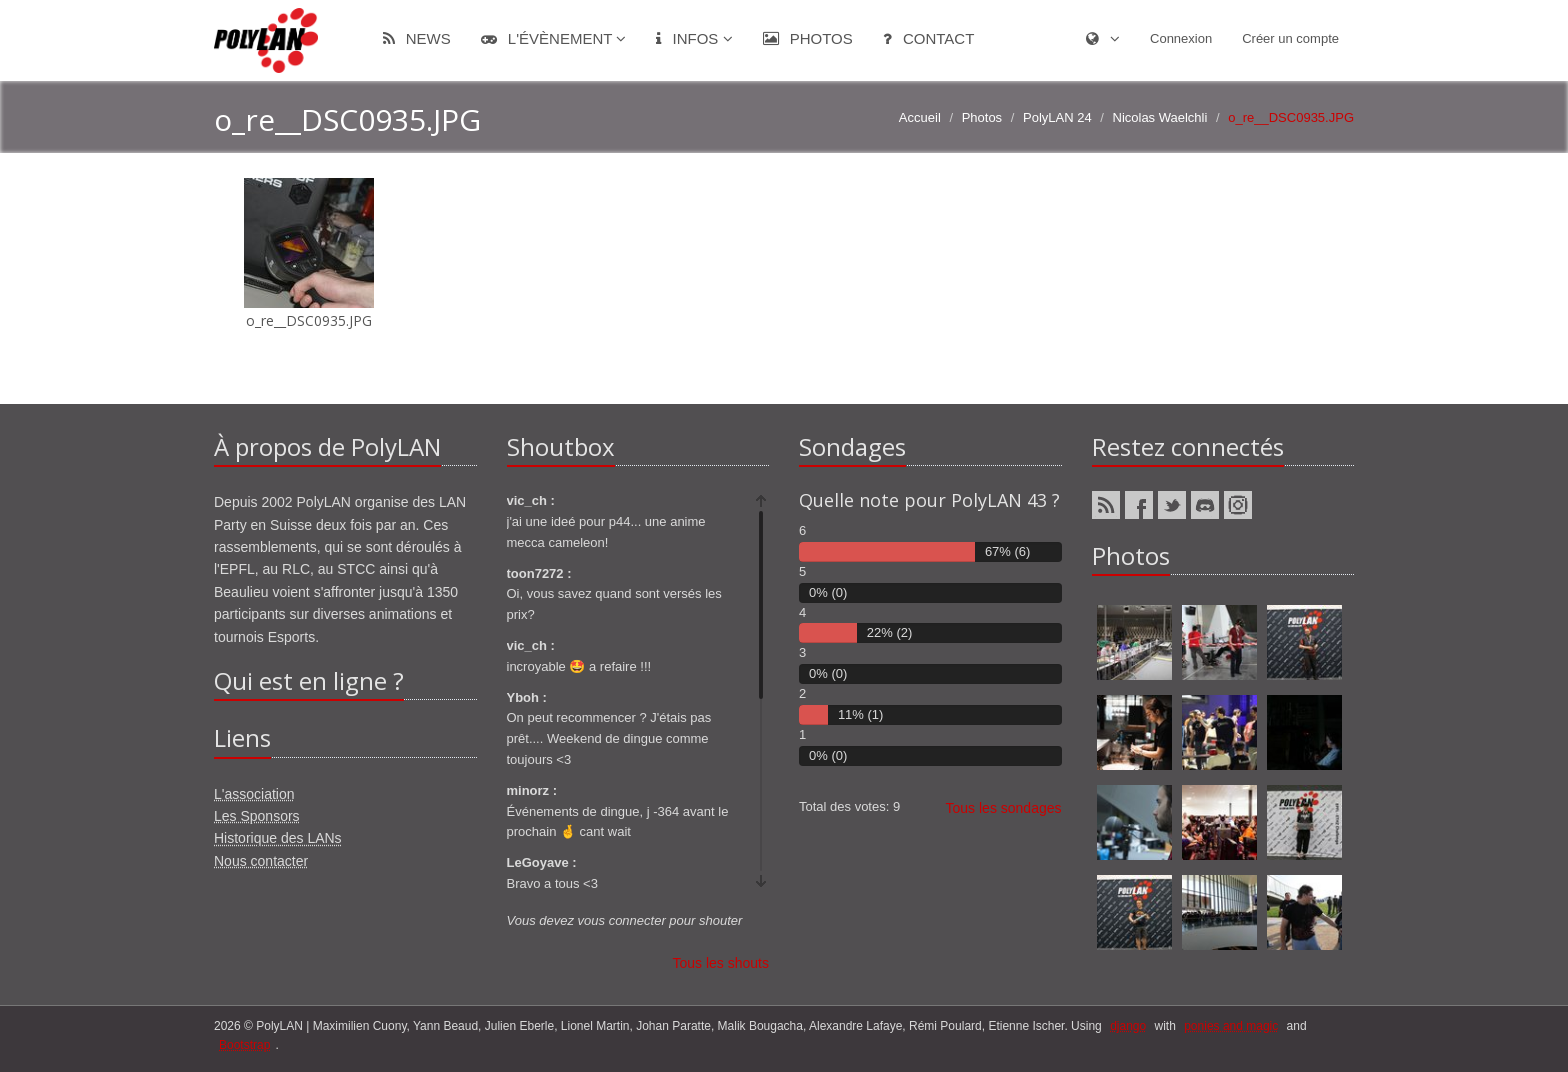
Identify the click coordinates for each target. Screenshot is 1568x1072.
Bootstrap (244, 1045)
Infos (694, 38)
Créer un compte (1290, 38)
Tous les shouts (721, 963)
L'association (254, 794)
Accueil (920, 117)
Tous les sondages (1004, 808)
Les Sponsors (257, 816)
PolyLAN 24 (1057, 117)
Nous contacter (261, 861)
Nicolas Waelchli (1160, 117)
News (417, 38)
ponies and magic (1231, 1026)
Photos (808, 38)
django (1128, 1026)
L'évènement (554, 38)
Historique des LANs (278, 838)
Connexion (1181, 38)
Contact (929, 38)
